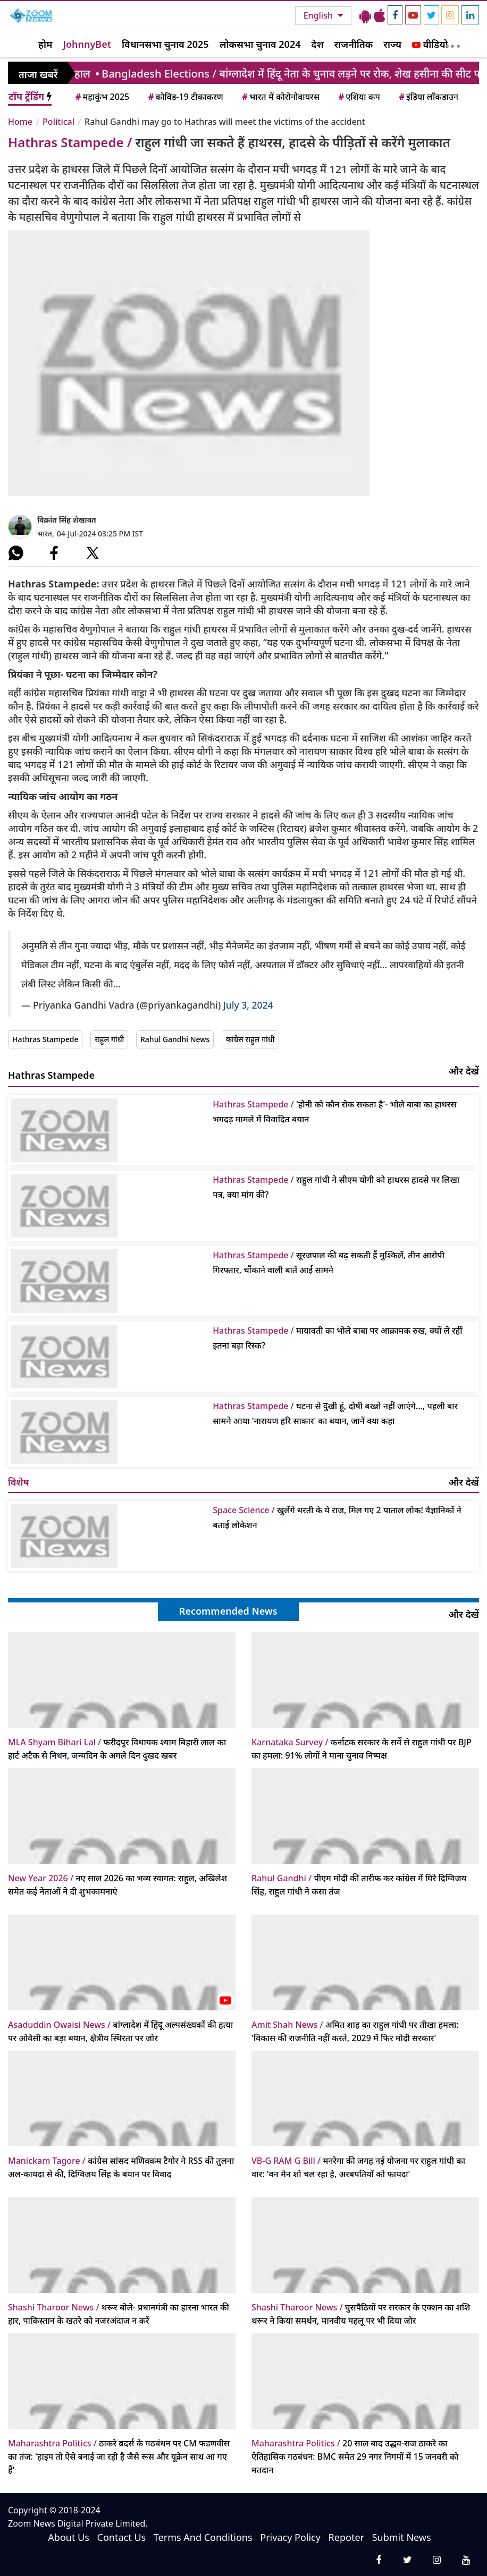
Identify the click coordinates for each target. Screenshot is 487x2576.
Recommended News (228, 1611)
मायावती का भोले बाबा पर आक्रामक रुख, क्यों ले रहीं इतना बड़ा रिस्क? (337, 1338)
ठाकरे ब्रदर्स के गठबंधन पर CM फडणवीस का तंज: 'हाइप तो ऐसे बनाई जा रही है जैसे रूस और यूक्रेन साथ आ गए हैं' (119, 2456)
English (319, 15)
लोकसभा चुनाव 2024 (260, 44)
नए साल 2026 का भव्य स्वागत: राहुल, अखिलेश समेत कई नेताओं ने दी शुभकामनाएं (117, 1884)
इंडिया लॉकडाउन (427, 97)
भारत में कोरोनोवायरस (280, 97)
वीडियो (430, 44)
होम (45, 44)
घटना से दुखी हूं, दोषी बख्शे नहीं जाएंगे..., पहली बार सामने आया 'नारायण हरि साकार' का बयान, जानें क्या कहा (335, 1413)
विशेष (18, 1481)
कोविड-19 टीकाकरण (185, 97)
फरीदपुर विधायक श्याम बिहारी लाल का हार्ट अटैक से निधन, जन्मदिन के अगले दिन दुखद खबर (117, 1748)
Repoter (346, 2537)
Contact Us (121, 2537)
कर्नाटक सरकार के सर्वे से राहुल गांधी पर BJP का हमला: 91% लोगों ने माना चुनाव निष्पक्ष (361, 1748)
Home (20, 121)
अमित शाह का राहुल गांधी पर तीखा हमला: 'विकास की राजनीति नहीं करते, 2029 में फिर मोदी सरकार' (355, 2031)
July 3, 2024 (248, 1005)
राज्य (392, 44)
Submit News (401, 2537)
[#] (16, 553)
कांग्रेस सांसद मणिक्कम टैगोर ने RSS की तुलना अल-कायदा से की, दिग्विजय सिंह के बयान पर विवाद (121, 2167)
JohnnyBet (87, 44)
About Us (68, 2537)
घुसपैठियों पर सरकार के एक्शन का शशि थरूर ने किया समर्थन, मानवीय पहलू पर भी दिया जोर (360, 2313)
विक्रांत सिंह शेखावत (66, 520)
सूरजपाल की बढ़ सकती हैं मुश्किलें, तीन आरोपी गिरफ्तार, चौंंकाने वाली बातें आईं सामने (328, 1262)
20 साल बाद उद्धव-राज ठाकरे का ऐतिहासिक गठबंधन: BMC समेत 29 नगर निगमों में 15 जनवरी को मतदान (354, 2456)
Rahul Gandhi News (174, 1039)
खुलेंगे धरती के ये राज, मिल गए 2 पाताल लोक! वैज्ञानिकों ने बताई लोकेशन (337, 1517)
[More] (453, 43)
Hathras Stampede (45, 1039)
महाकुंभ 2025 (101, 97)
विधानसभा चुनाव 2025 (165, 44)
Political (58, 121)
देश (317, 44)
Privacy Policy (290, 2537)
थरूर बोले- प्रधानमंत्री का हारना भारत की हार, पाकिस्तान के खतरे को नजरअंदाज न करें (118, 2313)
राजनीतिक (353, 44)
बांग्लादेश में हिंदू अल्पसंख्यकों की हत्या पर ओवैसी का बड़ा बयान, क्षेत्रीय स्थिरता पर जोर (120, 2031)
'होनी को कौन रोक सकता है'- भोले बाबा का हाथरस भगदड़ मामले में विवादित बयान (334, 1111)
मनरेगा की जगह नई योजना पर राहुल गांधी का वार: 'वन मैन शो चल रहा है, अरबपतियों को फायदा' (358, 2167)
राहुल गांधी (109, 1039)
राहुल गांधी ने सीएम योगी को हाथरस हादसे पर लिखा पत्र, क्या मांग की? (336, 1187)
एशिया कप (358, 97)
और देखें (464, 1070)
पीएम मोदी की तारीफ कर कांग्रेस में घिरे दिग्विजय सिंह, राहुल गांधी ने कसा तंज (358, 1884)
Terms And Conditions (203, 2537)
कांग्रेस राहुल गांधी (250, 1039)
